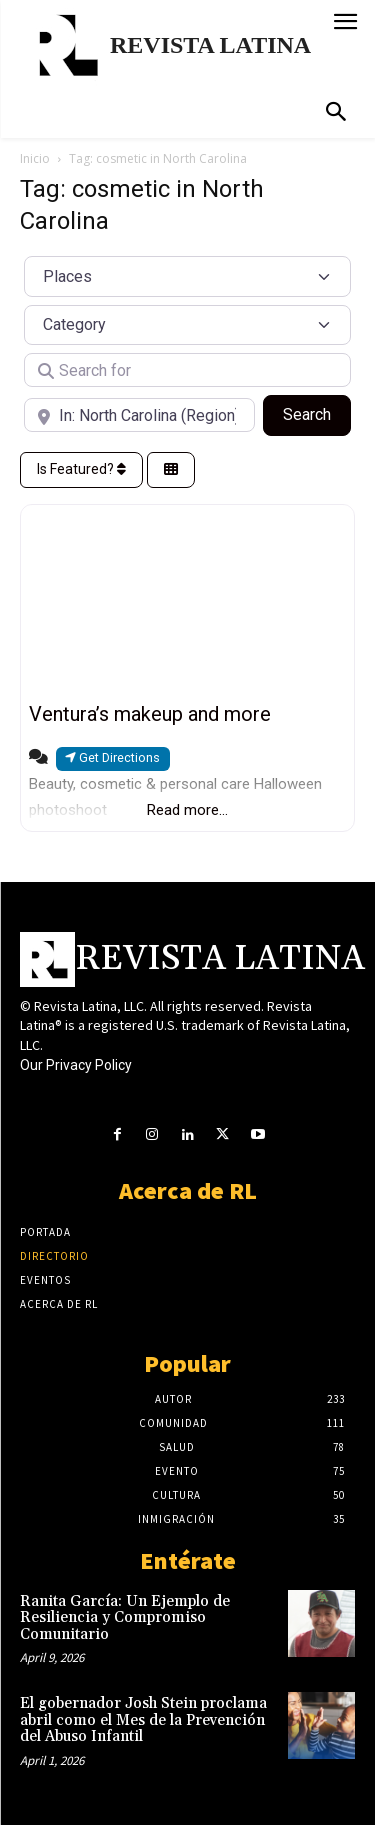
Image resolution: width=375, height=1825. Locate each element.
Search (317, 413)
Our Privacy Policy (76, 1065)
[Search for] (187, 370)
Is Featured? (81, 469)
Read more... (187, 810)
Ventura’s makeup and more (150, 714)
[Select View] (171, 470)
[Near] (139, 415)
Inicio (35, 158)
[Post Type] (187, 276)
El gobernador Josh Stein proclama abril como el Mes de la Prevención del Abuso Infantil (143, 1720)
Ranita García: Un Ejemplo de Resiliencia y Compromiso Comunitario (125, 1618)
